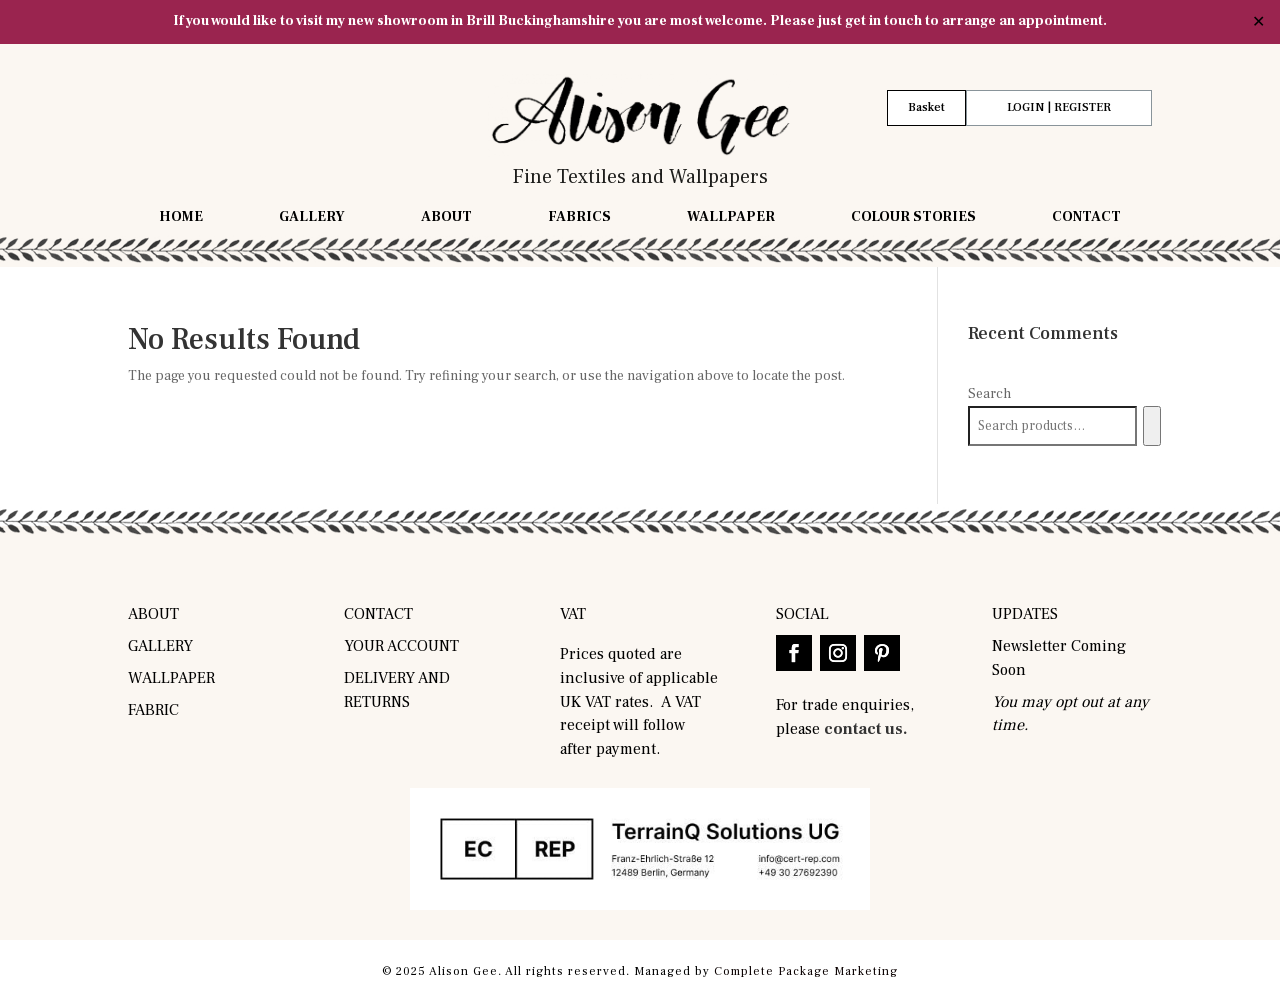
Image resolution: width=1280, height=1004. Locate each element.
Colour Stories (913, 218)
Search (989, 394)
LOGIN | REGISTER (1059, 107)
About (446, 218)
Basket (926, 107)
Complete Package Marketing (806, 971)
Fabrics (579, 218)
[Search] (1151, 426)
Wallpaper (731, 218)
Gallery (312, 218)
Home (181, 218)
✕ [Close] (1258, 22)
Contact (1086, 218)
